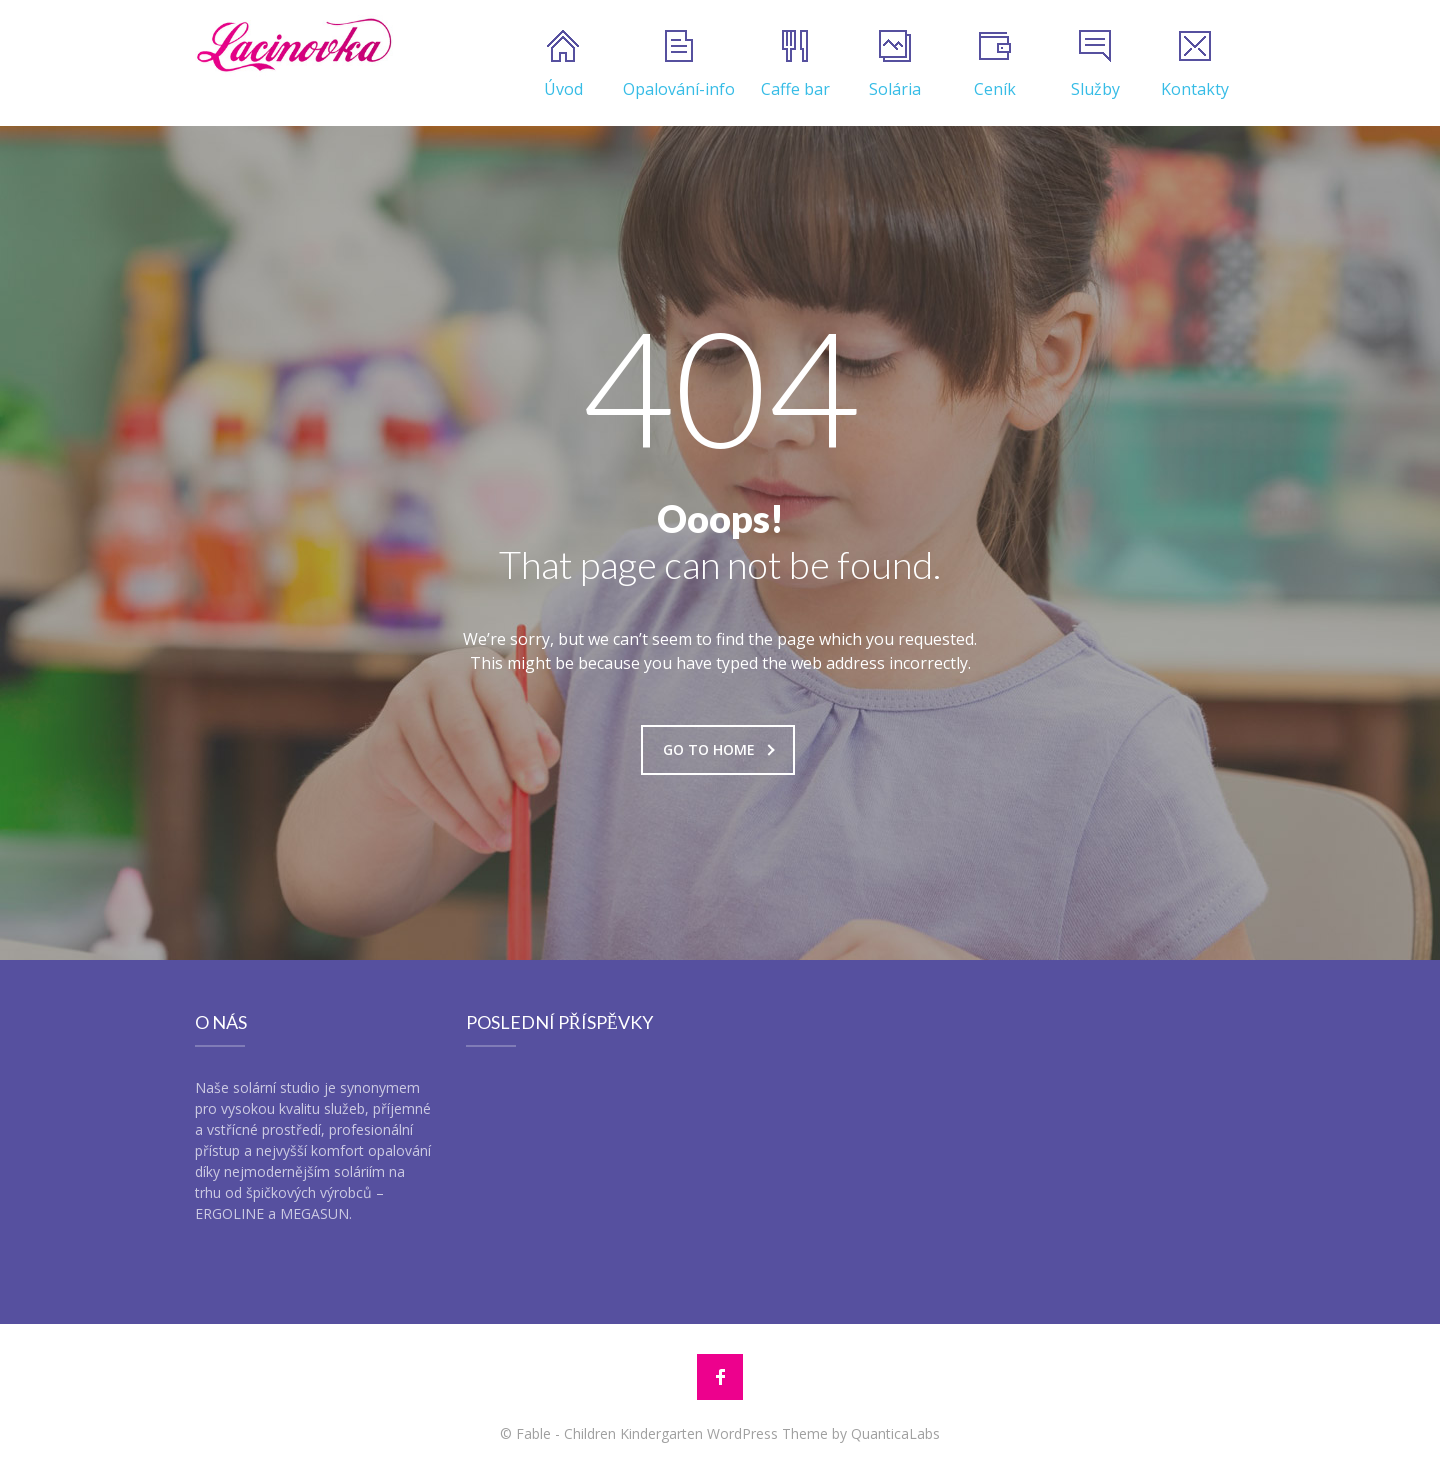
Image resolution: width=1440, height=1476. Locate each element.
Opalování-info (679, 65)
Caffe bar (795, 65)
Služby (1095, 65)
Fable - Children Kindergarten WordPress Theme (672, 1433)
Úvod (563, 65)
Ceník (995, 65)
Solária (895, 65)
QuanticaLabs (895, 1433)
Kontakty (1195, 65)
